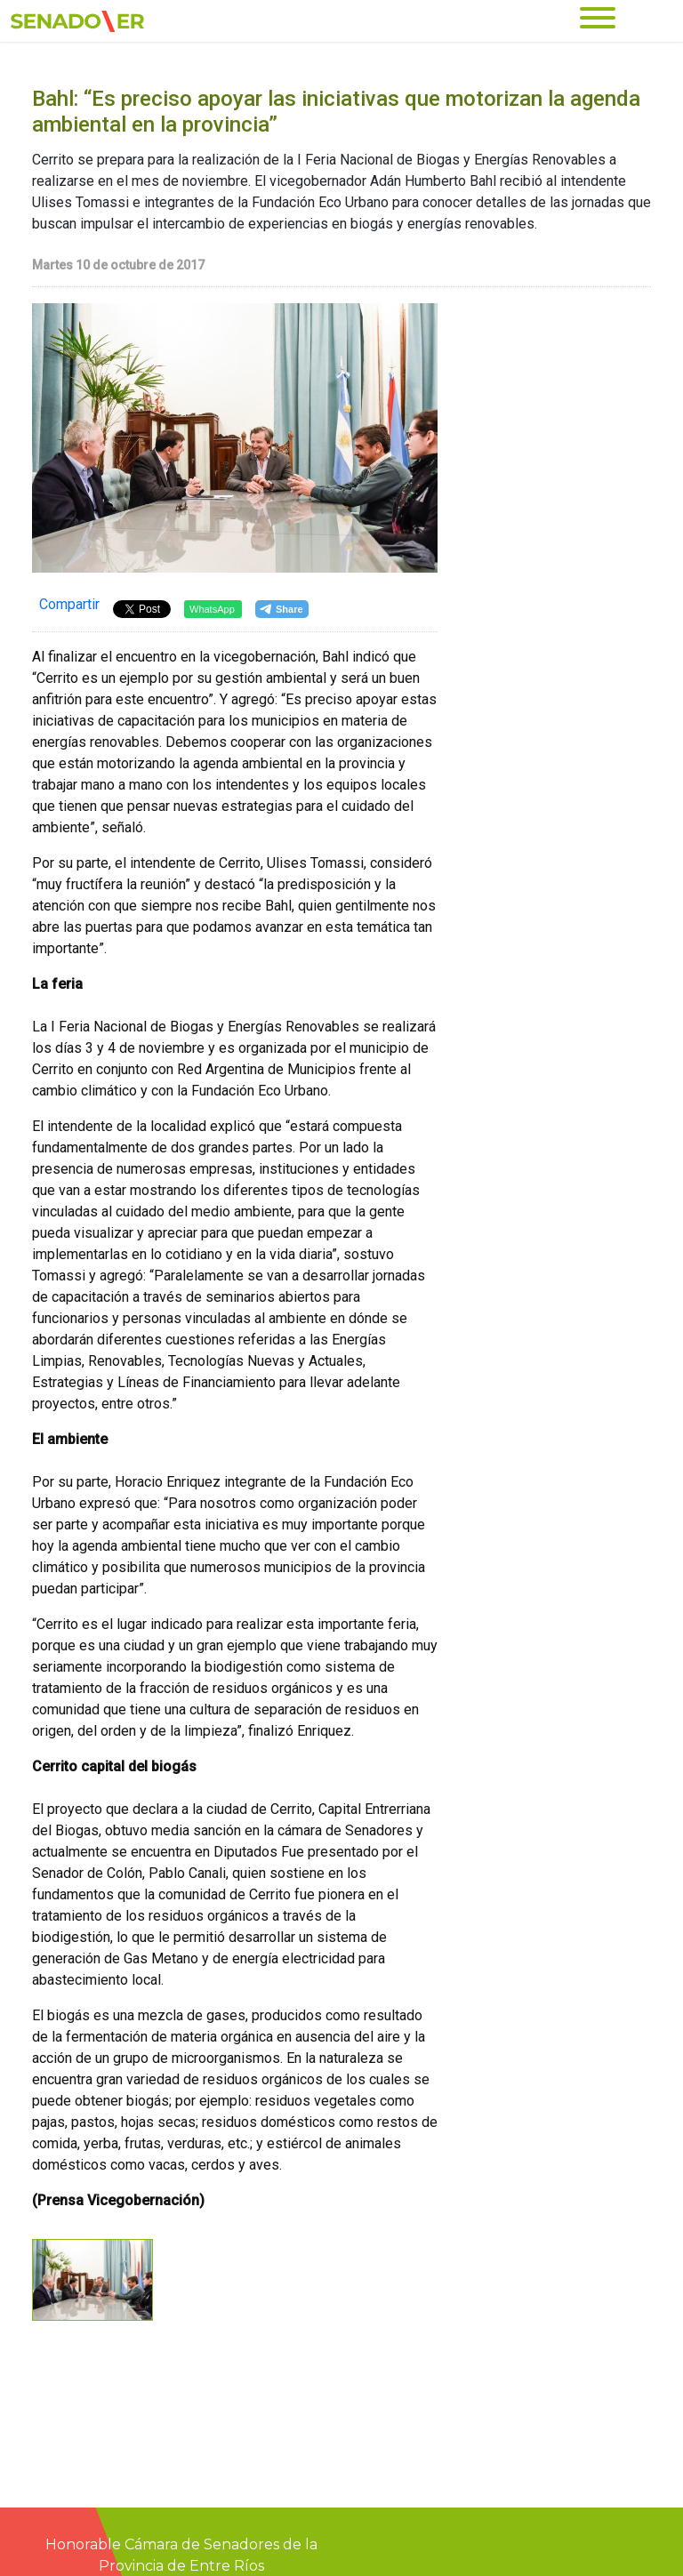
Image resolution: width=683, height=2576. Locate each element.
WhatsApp (212, 609)
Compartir (69, 604)
